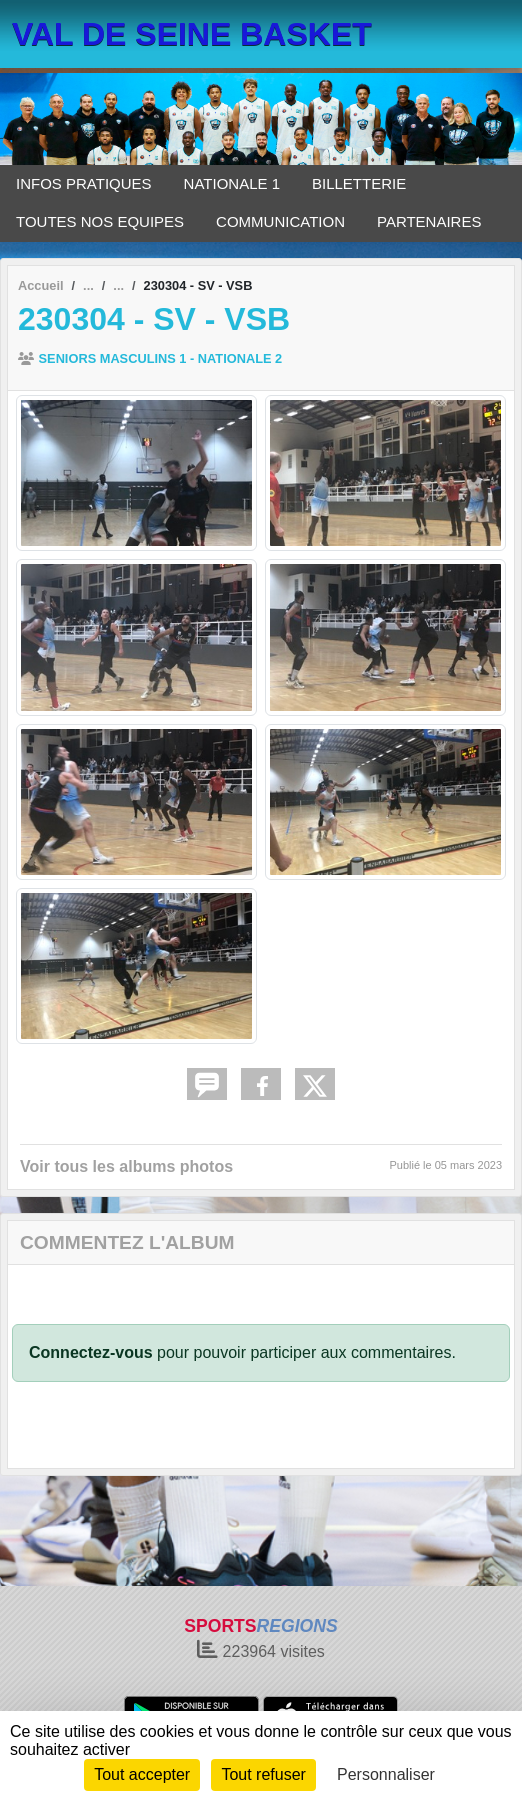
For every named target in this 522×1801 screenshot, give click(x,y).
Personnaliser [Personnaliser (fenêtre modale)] (386, 1774)
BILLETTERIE (359, 183)
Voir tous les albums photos (126, 1166)
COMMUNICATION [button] (280, 221)
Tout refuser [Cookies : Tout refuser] (263, 1774)
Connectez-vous (91, 1352)
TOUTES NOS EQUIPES (100, 221)
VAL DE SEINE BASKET (192, 34)
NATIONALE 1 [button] (232, 183)
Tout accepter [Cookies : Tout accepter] (142, 1774)
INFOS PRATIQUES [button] (84, 183)
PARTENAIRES (429, 221)
